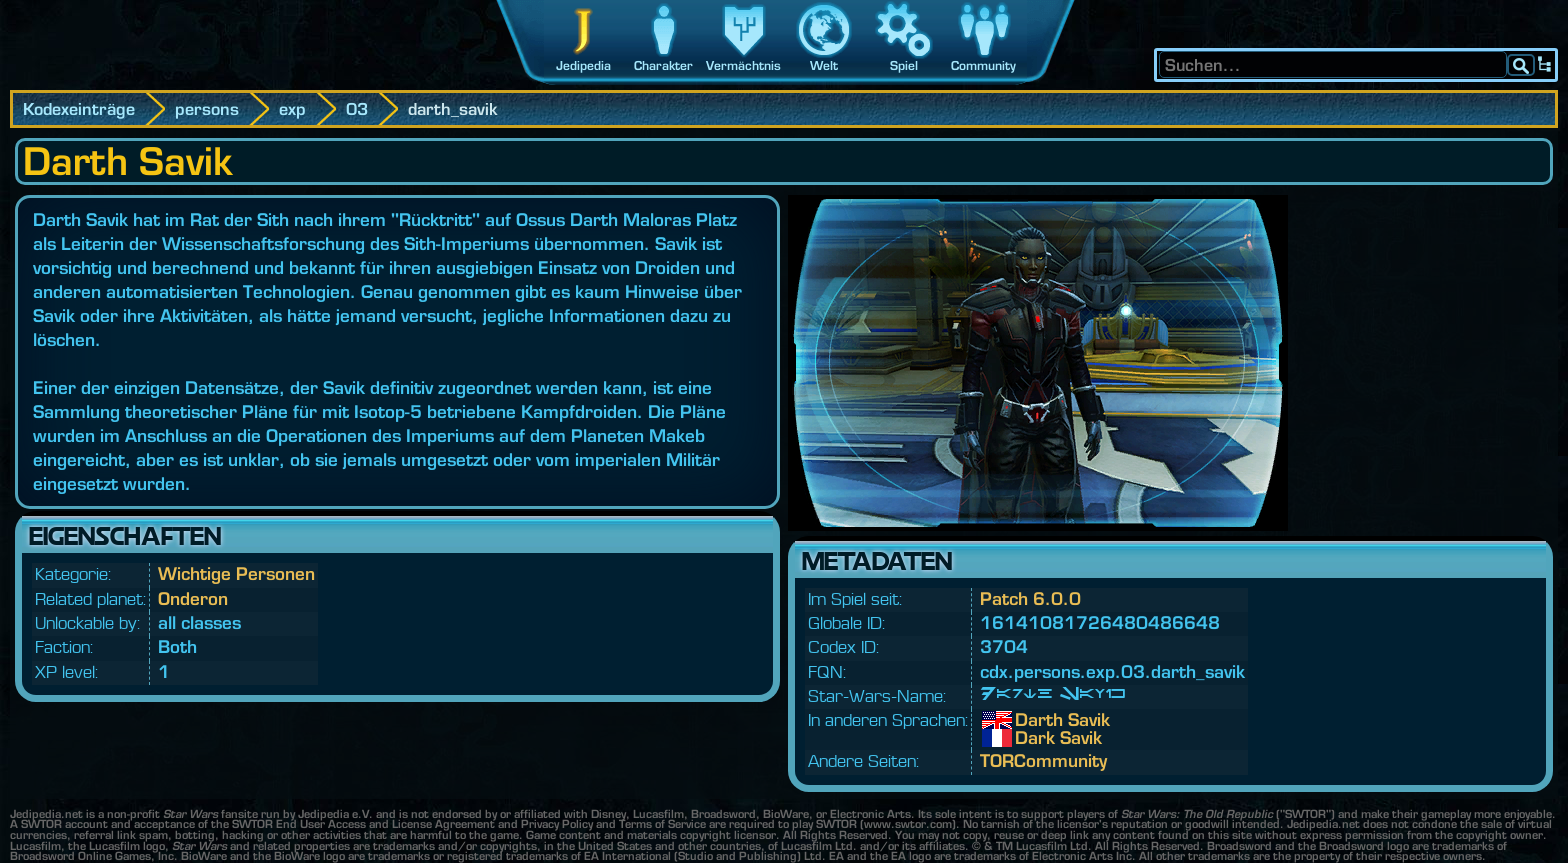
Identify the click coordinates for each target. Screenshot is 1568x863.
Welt (824, 65)
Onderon (193, 598)
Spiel (904, 65)
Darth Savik (1030, 720)
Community (983, 65)
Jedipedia (583, 65)
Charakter (663, 65)
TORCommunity (1043, 760)
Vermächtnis (743, 65)
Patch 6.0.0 (1030, 598)
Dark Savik (1030, 738)
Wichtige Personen (236, 573)
